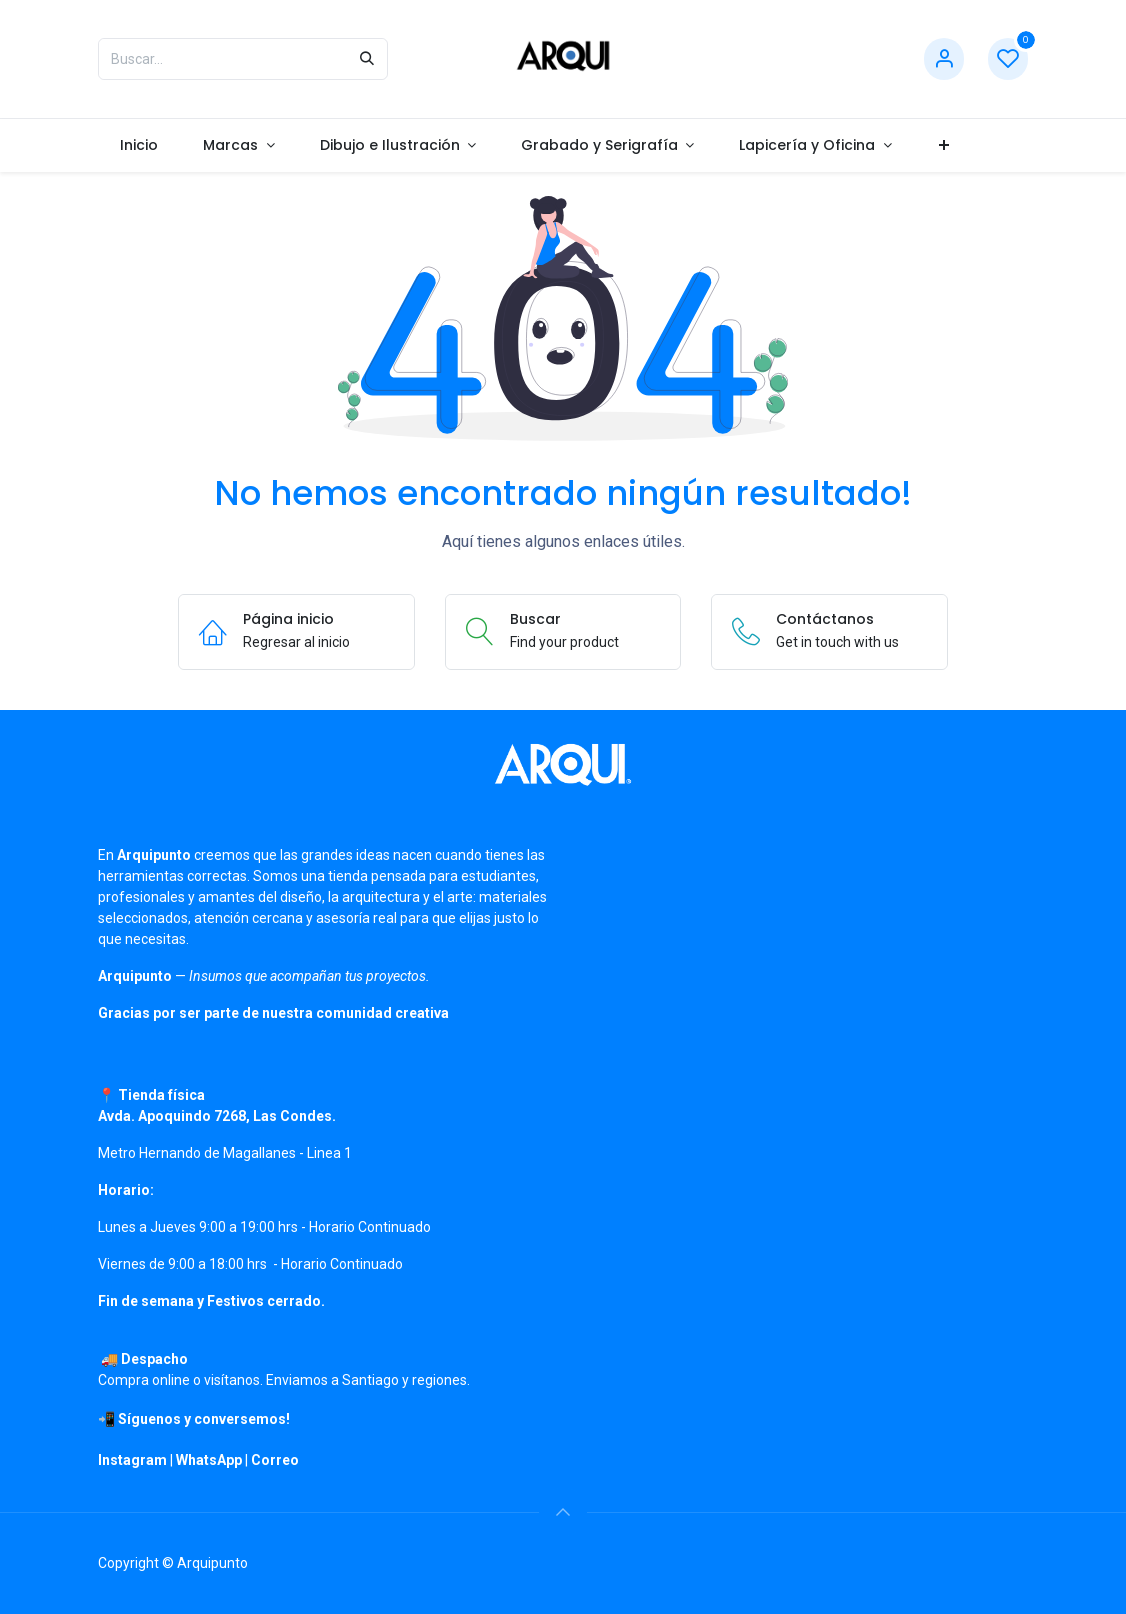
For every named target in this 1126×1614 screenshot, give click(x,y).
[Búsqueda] (367, 59)
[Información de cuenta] (944, 59)
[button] (563, 1512)
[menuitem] (139, 145)
